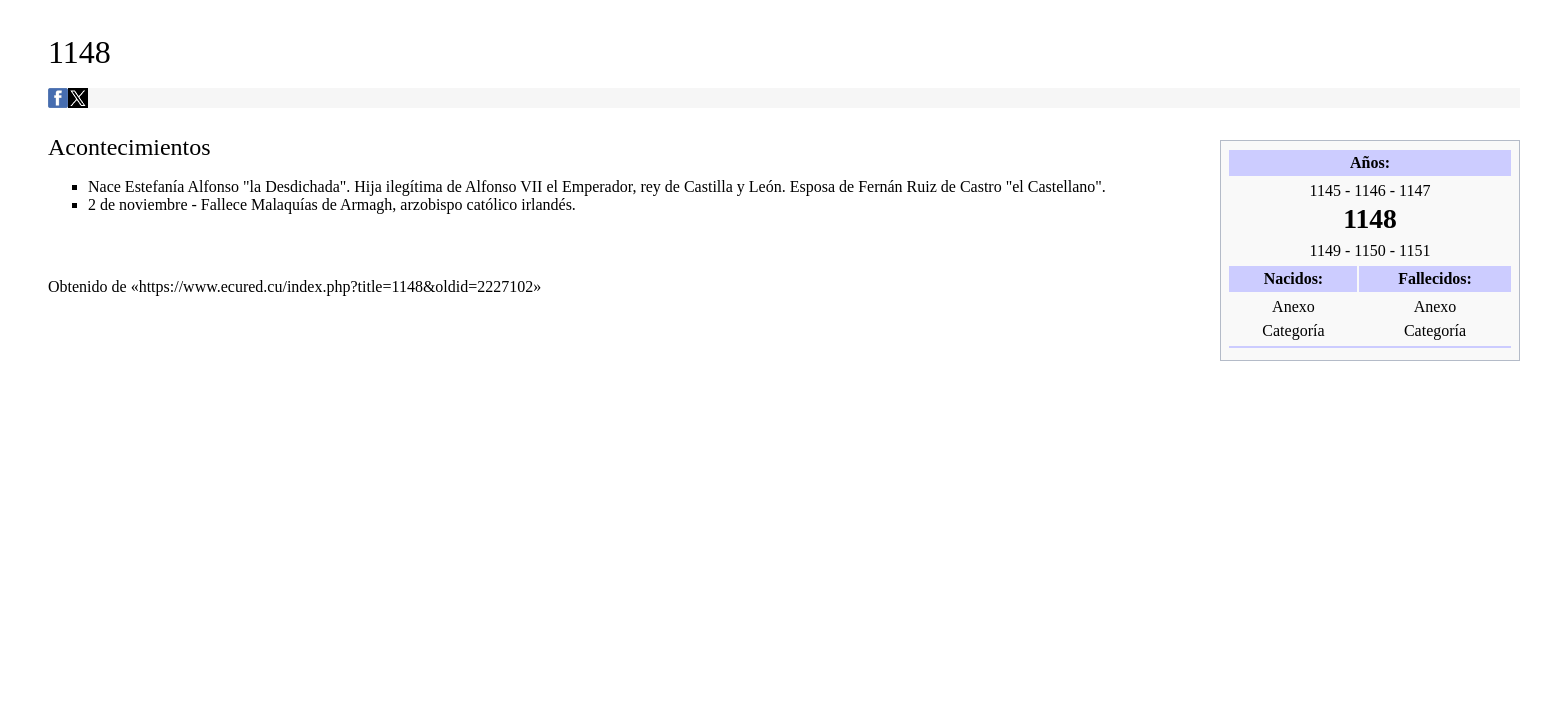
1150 (1369, 250)
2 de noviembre (138, 204)
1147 (1414, 190)
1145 (1325, 190)
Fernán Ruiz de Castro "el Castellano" (980, 186)
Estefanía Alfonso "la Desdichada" (235, 186)
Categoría (1293, 330)
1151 (1414, 250)
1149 (1325, 250)
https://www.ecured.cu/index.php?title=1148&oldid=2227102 (336, 286)
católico (492, 204)
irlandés (546, 204)
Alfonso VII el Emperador (548, 186)
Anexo (1293, 306)
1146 (1369, 190)
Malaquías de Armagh (321, 204)
